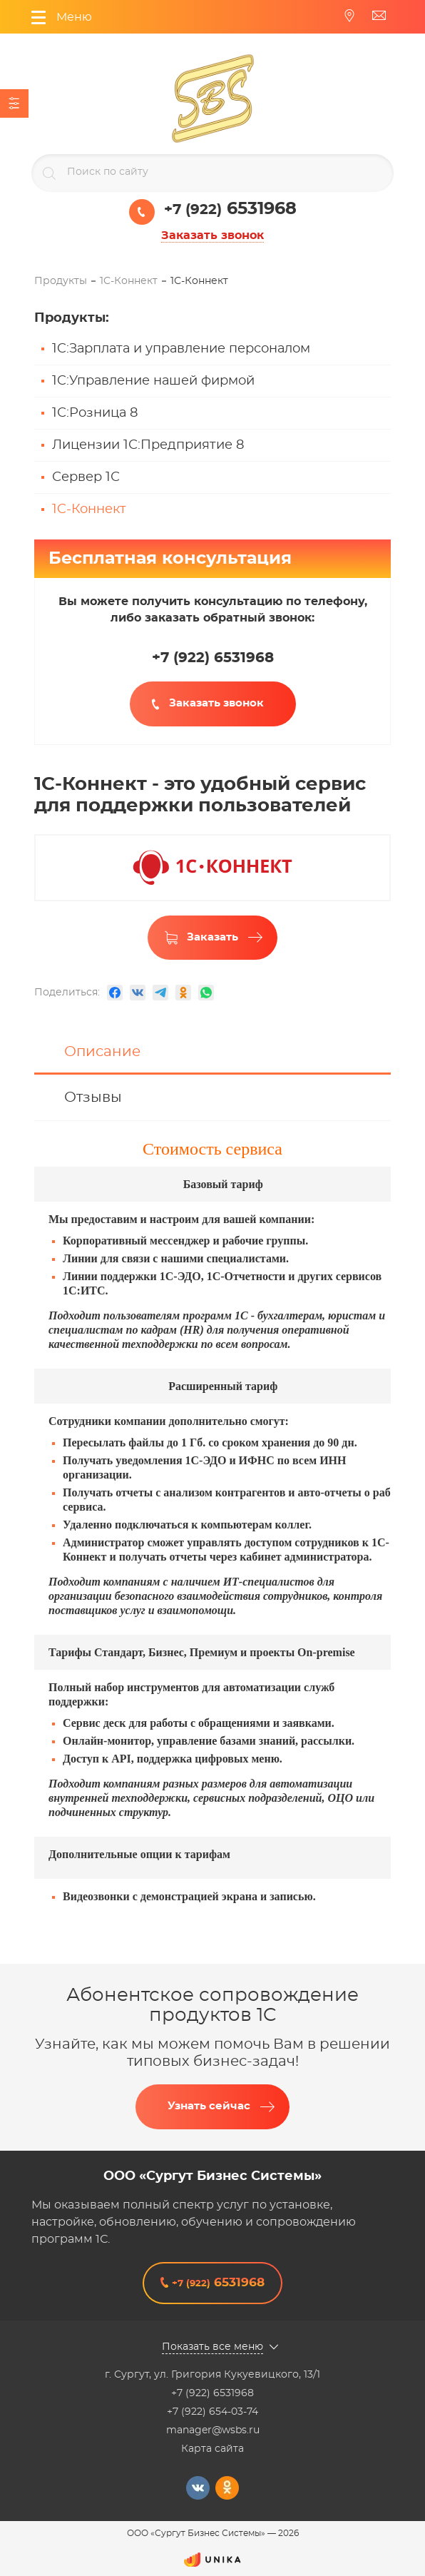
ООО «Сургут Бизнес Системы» (212, 2176)
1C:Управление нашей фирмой (153, 381)
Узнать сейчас (209, 2106)
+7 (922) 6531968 (212, 2393)
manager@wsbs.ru (213, 2430)
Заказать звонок (212, 235)
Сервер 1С (86, 477)
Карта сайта (212, 2449)
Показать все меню (212, 2347)
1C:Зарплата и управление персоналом (181, 349)
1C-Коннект (89, 509)
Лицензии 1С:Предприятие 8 (148, 445)
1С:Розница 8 (95, 413)
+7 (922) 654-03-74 (212, 2412)
